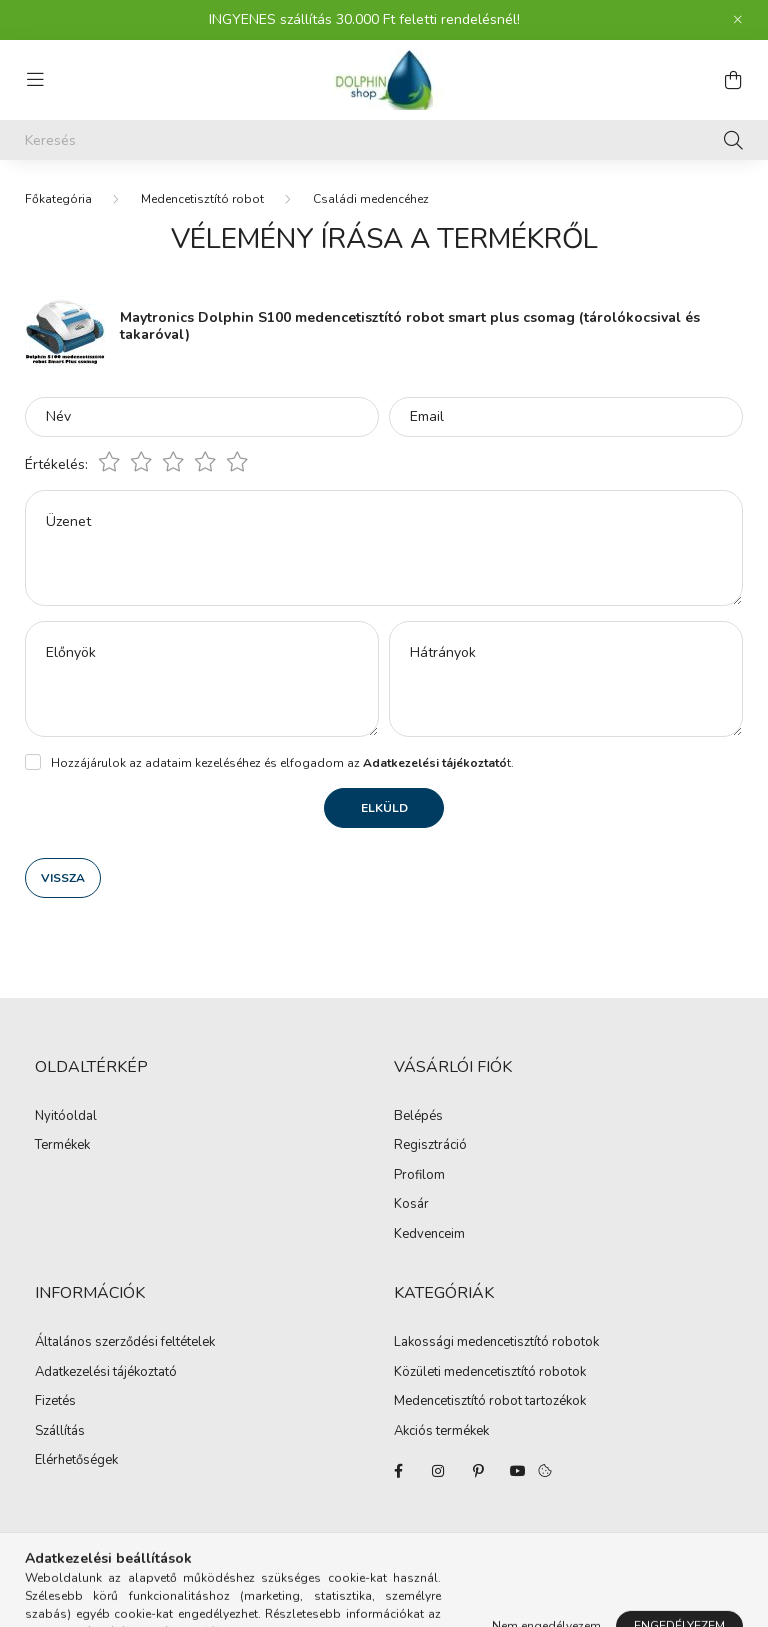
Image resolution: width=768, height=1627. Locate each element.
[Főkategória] (58, 199)
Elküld (384, 808)
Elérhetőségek (76, 1461)
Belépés (418, 1117)
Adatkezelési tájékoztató (106, 1373)
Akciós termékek (441, 1432)
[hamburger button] (35, 80)
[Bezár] (738, 20)
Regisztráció (430, 1146)
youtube (518, 1471)
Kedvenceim (429, 1235)
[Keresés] (384, 140)
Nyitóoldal (66, 1117)
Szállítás (60, 1432)
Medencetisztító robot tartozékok (490, 1402)
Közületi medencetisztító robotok (490, 1373)
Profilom (419, 1176)
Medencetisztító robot (202, 199)
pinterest (478, 1471)
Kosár (411, 1205)
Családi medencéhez (371, 199)
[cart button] (733, 80)
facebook (398, 1471)
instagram (438, 1471)
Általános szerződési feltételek (125, 1343)
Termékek (62, 1146)
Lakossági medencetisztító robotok (496, 1343)
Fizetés (55, 1402)
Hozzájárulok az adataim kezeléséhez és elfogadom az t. (282, 763)
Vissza (63, 878)
